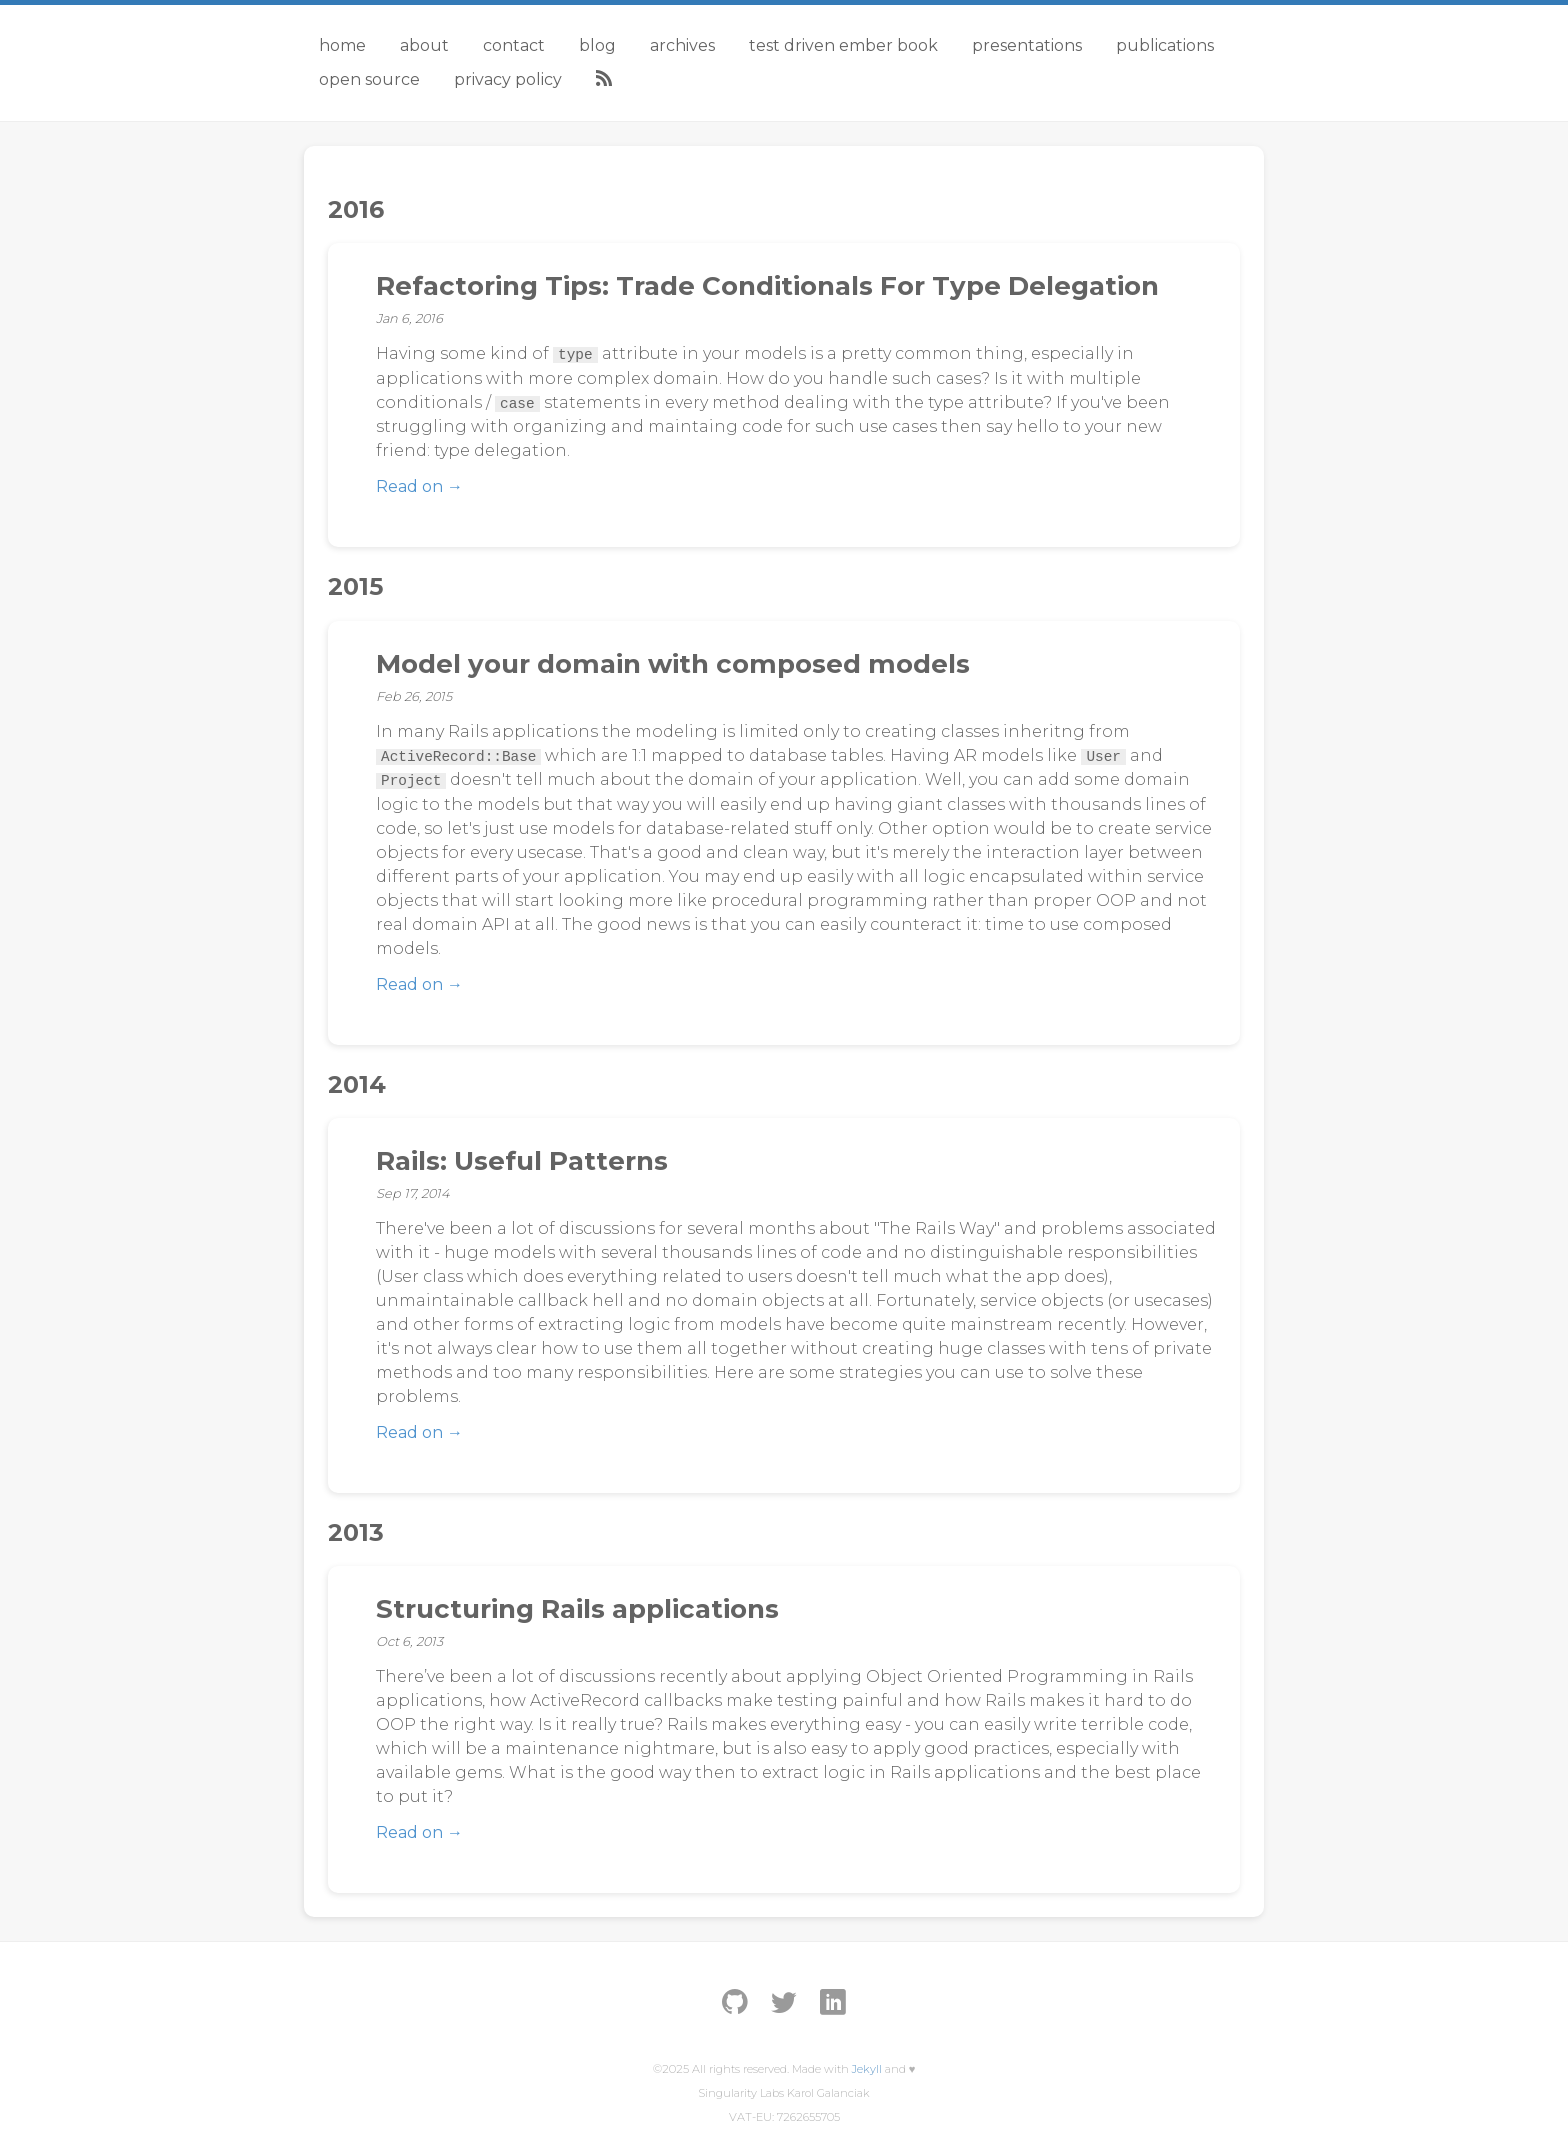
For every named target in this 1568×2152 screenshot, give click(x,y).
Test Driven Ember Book (843, 45)
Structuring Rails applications (577, 1609)
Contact (514, 45)
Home (342, 45)
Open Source (369, 79)
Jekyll (867, 2069)
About (424, 45)
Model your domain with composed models (673, 664)
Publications (1165, 45)
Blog (597, 45)
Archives (682, 45)
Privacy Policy (508, 79)
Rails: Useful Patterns (522, 1161)
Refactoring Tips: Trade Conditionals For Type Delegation (767, 286)
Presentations (1027, 45)
